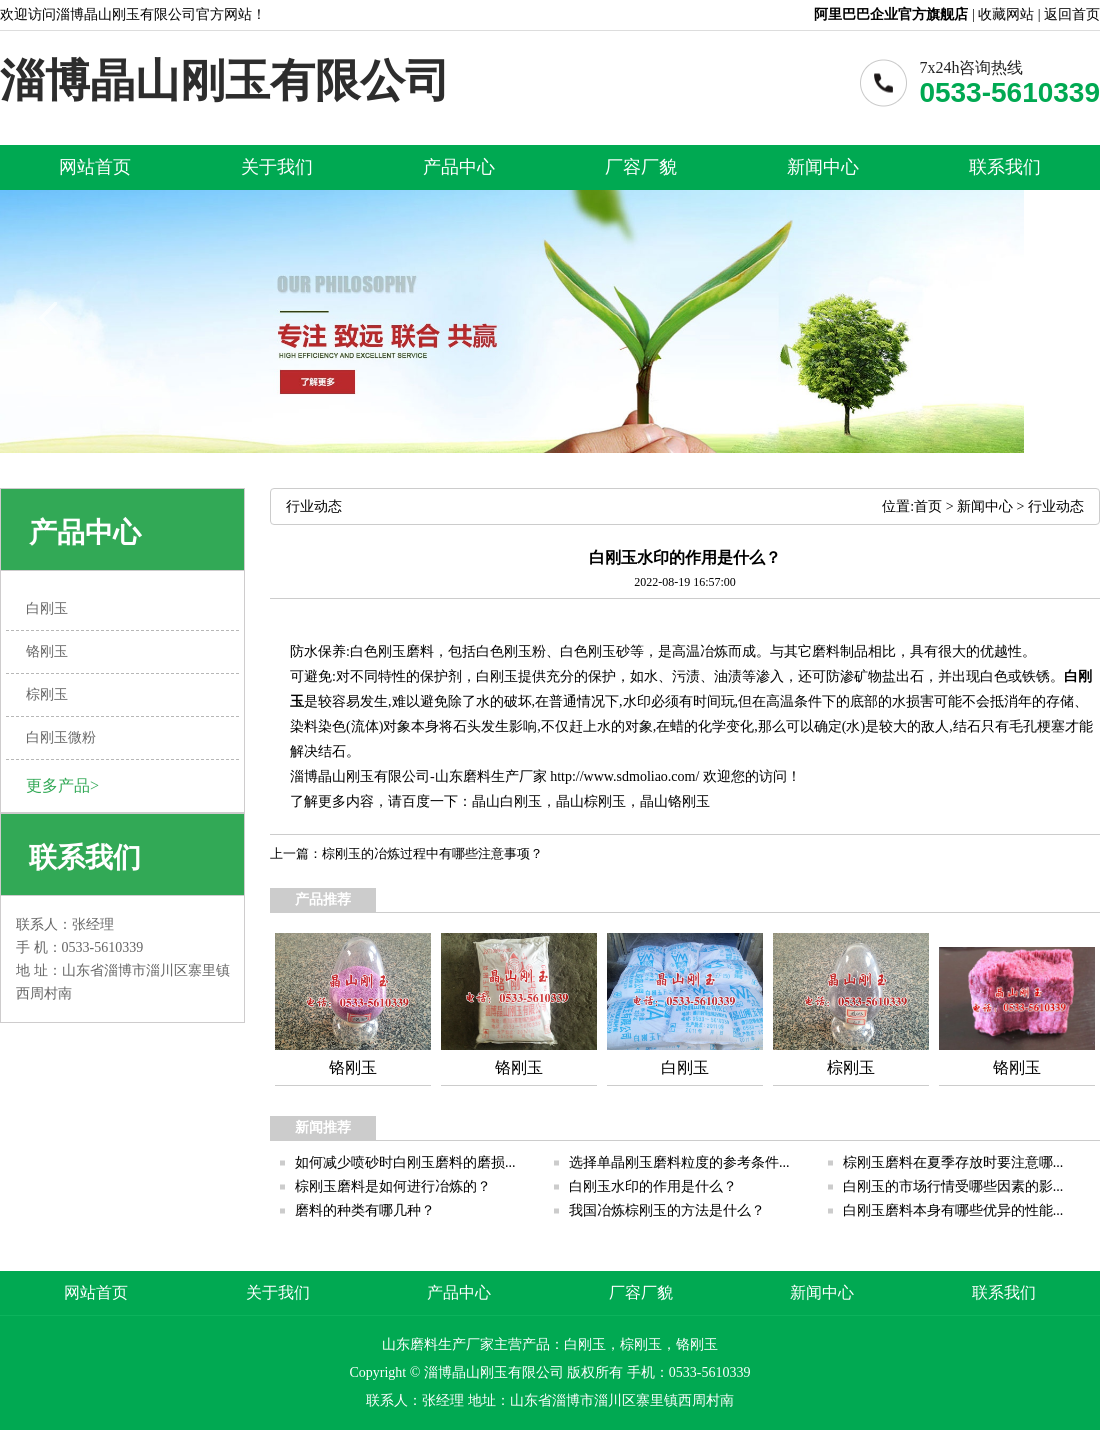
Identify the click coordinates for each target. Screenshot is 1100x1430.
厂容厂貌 (641, 167)
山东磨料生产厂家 (491, 776)
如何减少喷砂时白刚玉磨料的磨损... (405, 1162)
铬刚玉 (689, 801)
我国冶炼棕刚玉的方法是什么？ (667, 1210)
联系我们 (1005, 167)
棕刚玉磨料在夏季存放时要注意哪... (953, 1162)
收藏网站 (1006, 14)
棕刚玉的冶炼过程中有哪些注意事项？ (432, 853)
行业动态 (1056, 506)
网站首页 (95, 167)
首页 (928, 506)
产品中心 (459, 167)
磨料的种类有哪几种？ (365, 1210)
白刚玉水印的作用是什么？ (653, 1186)
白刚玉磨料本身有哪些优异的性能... (953, 1210)
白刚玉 (521, 801)
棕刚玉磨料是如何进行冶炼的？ (393, 1186)
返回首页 (1072, 14)
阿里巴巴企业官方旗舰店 (891, 14)
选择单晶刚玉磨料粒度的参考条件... (679, 1162)
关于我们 (277, 167)
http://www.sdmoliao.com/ (624, 776)
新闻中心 (823, 167)
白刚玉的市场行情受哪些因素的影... (953, 1186)
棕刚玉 (605, 801)
